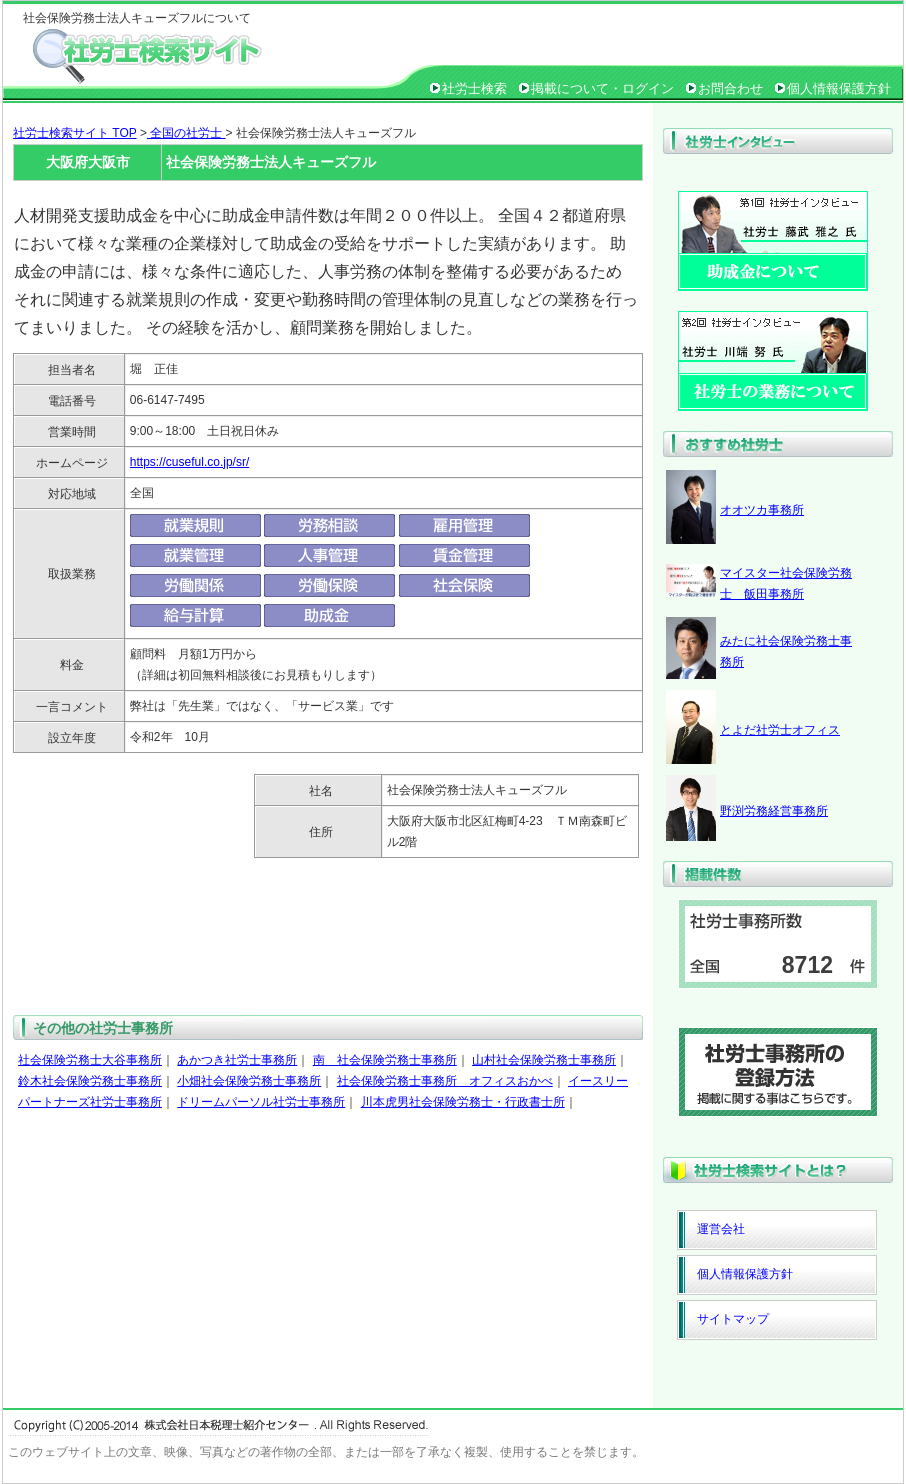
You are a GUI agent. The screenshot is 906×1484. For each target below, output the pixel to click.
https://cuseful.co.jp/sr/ (189, 462)
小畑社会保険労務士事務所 (249, 1081)
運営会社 (721, 1229)
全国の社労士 (186, 133)
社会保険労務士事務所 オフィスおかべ (445, 1081)
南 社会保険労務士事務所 (385, 1060)
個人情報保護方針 (839, 88)
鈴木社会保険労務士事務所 (90, 1081)
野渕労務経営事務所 (774, 811)
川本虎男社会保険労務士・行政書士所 (463, 1102)
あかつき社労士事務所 (237, 1060)
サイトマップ (733, 1319)
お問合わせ (730, 88)
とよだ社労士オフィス (780, 730)
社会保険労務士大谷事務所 (90, 1060)
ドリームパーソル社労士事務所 (261, 1102)
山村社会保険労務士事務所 (544, 1060)
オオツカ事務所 (762, 510)
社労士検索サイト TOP (75, 133)
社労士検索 (474, 88)
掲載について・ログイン (602, 88)
